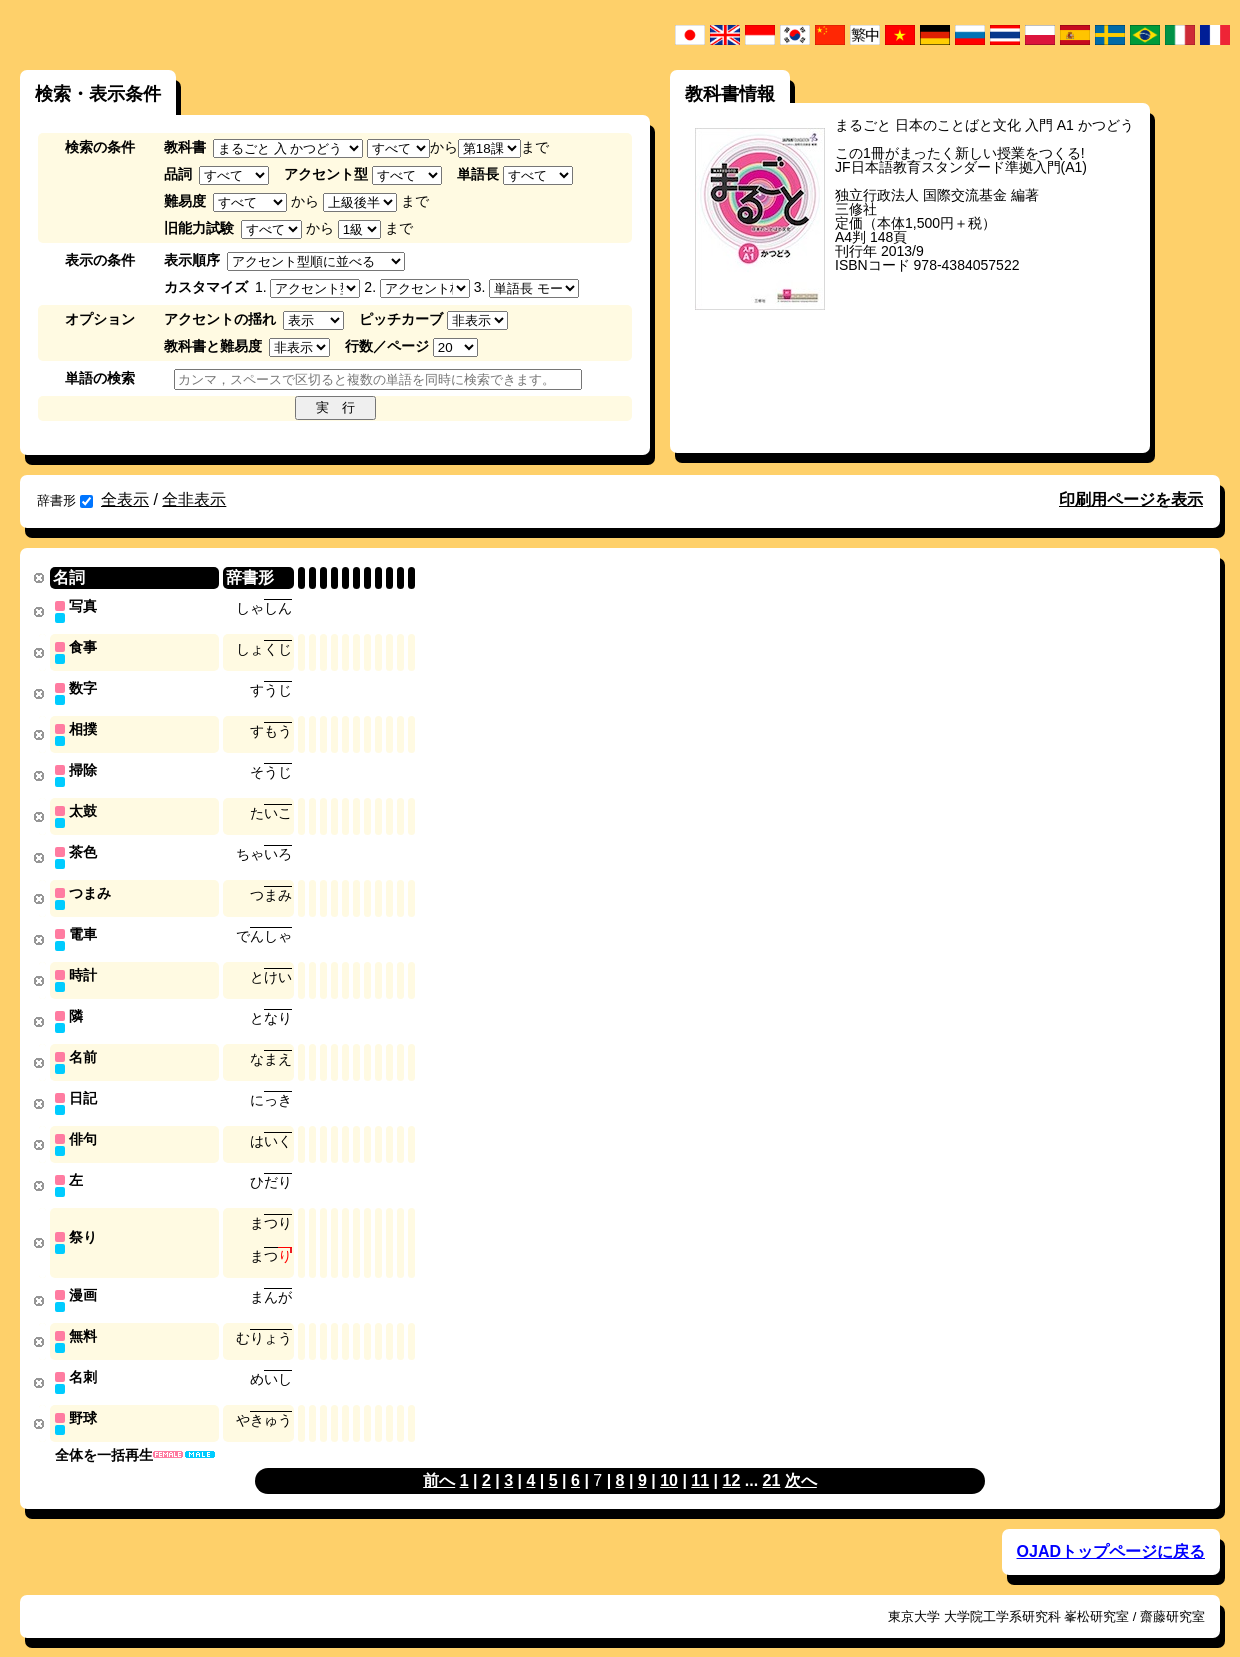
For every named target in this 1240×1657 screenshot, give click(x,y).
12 (732, 1459)
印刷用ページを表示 (1131, 499)
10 (669, 1459)
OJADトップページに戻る (1111, 1530)
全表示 (125, 499)
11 (700, 1459)
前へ (439, 1459)
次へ (801, 1459)
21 (772, 1459)
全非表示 (194, 499)
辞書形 (65, 500)
